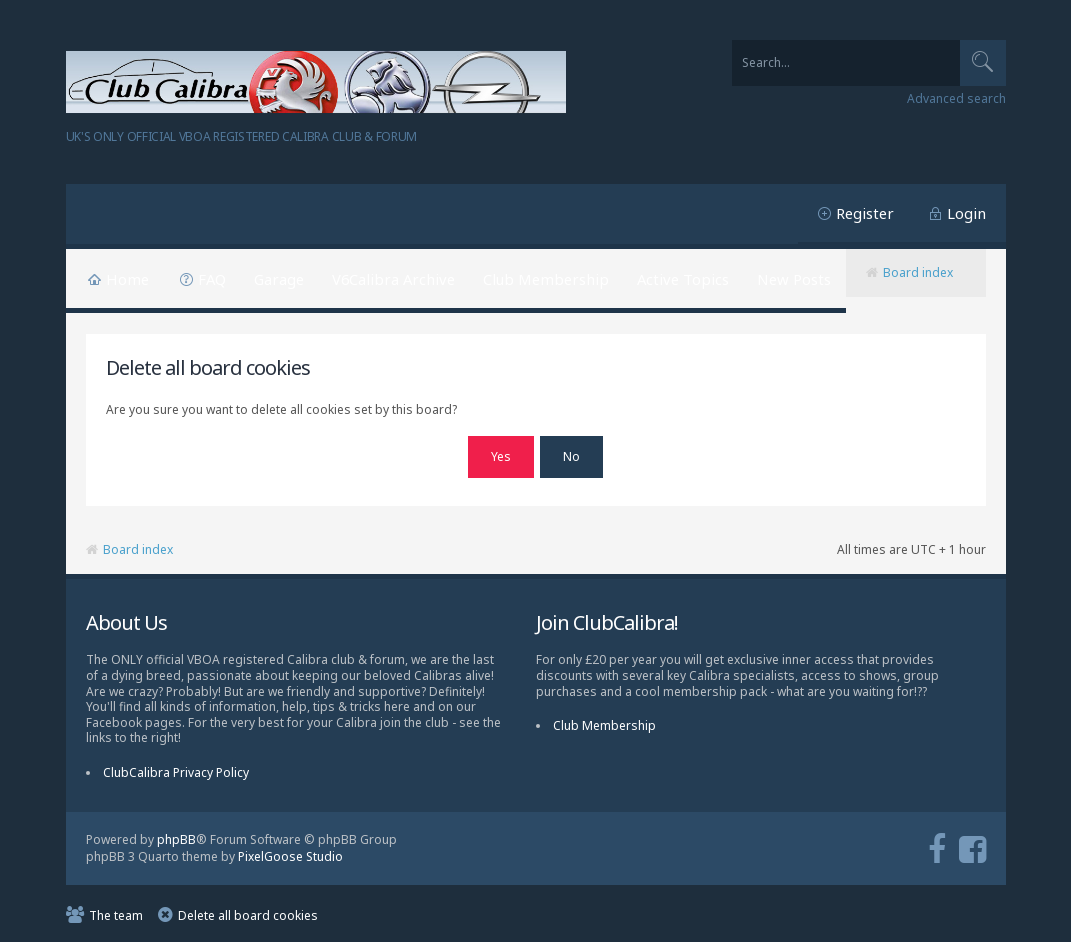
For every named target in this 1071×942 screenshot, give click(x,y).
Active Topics (683, 279)
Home (127, 279)
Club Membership (546, 279)
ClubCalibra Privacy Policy (176, 769)
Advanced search (956, 99)
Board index (918, 272)
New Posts (794, 279)
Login (966, 213)
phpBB (176, 836)
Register (865, 213)
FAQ (212, 279)
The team (116, 912)
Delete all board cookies (248, 912)
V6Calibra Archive (393, 279)
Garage (279, 279)
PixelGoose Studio (290, 852)
